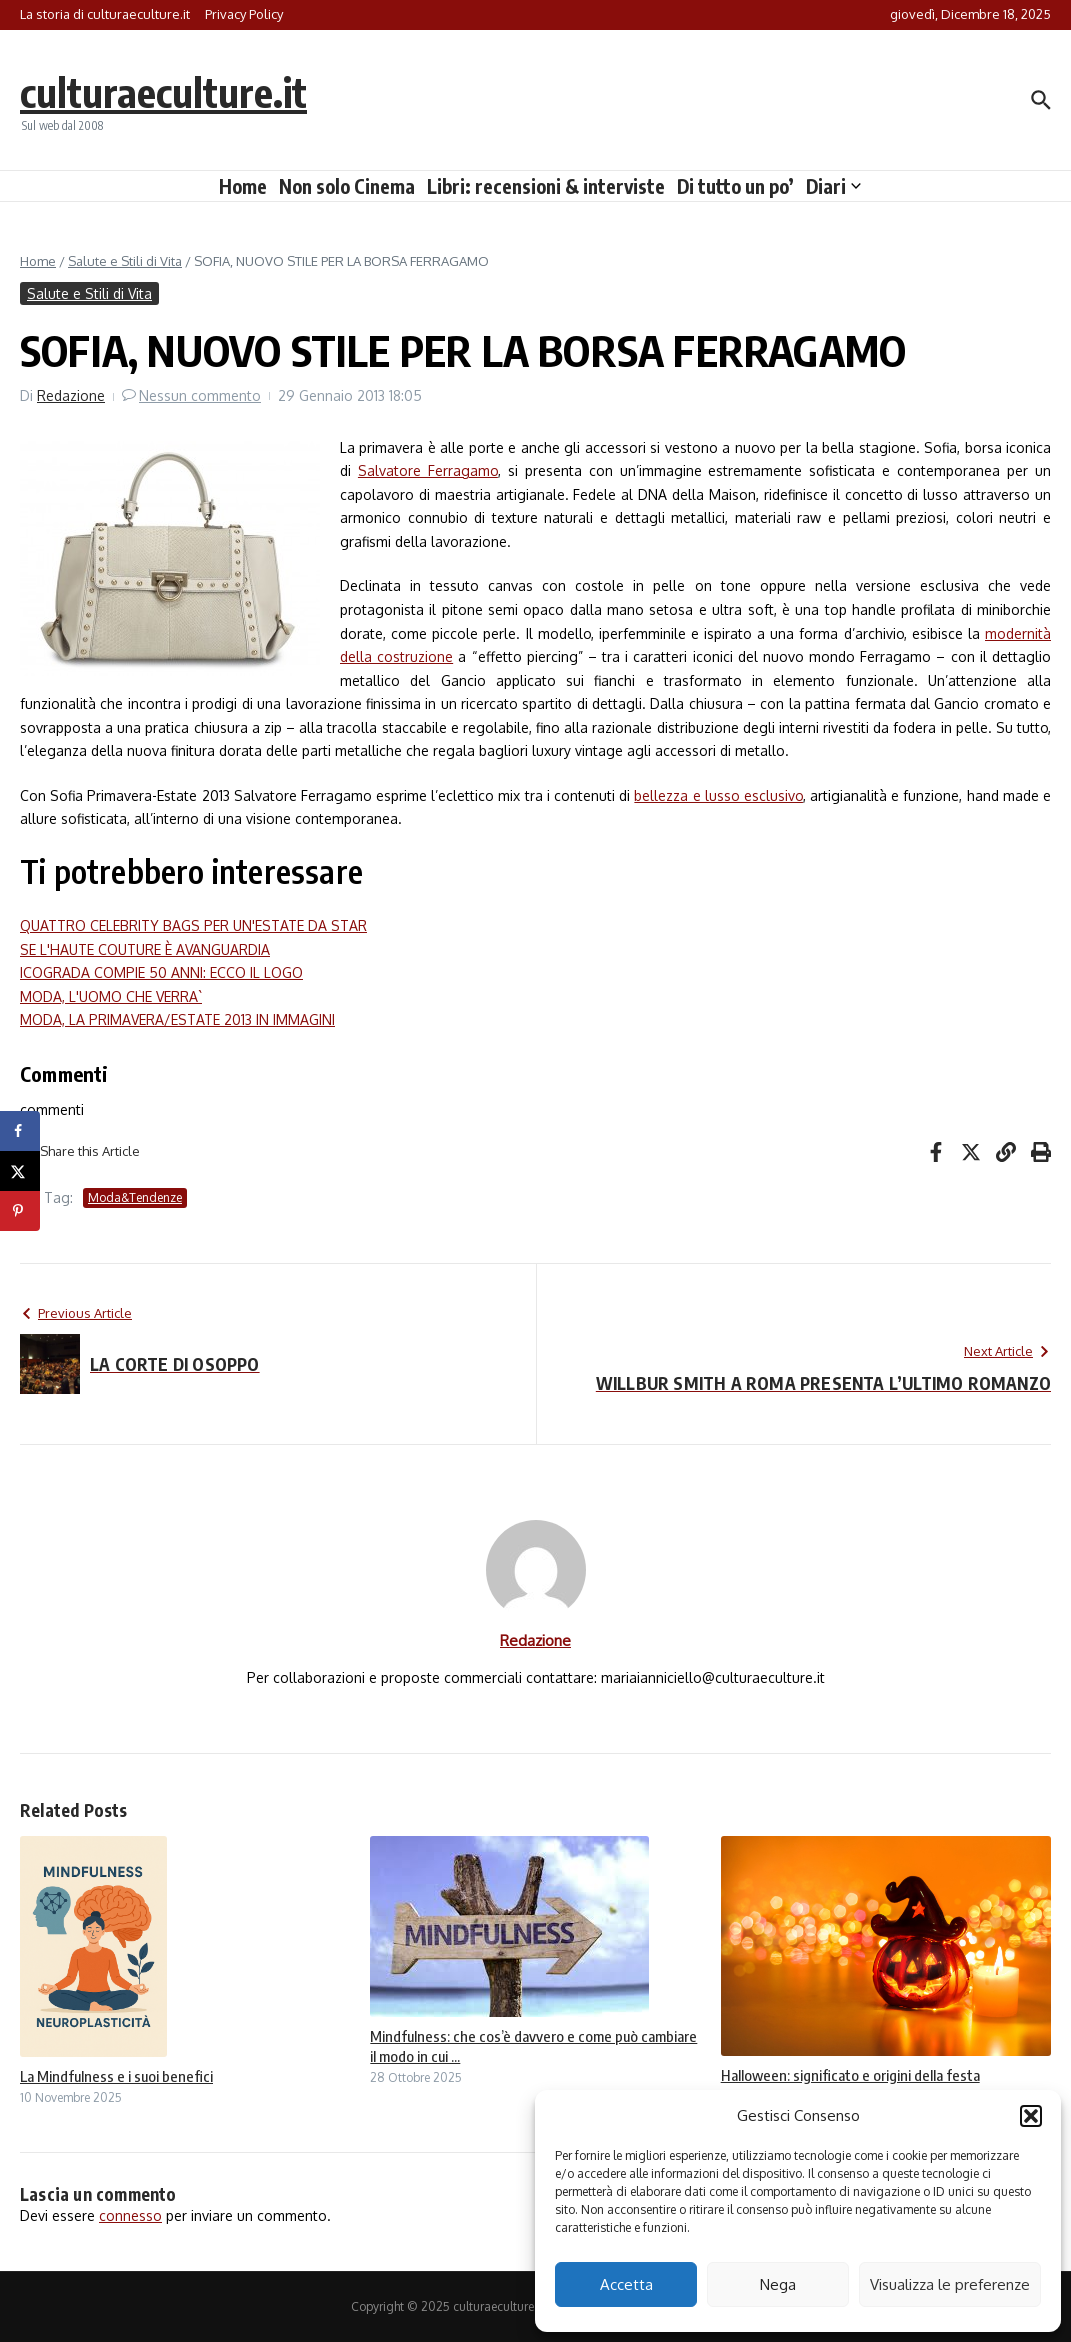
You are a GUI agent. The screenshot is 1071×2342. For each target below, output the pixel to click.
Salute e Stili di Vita (125, 261)
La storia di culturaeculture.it (105, 14)
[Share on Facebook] (20, 1131)
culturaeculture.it (163, 92)
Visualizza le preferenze (950, 2284)
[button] (1031, 2116)
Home (243, 186)
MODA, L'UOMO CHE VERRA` (111, 996)
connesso (130, 2215)
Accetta (626, 2284)
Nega (778, 2284)
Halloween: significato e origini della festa (850, 2075)
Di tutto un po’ (735, 186)
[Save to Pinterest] (20, 1211)
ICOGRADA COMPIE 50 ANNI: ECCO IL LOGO (161, 972)
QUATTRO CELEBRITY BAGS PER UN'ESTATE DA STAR (193, 925)
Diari (833, 186)
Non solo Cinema (347, 186)
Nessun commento (200, 395)
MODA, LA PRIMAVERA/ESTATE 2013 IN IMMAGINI (177, 1019)
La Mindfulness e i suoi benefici (116, 2076)
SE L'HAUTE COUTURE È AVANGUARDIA (145, 949)
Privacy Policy (244, 14)
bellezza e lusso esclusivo (718, 795)
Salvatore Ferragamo (428, 470)
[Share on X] (20, 1171)
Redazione (71, 395)
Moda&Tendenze (135, 1197)
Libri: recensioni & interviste (546, 186)
